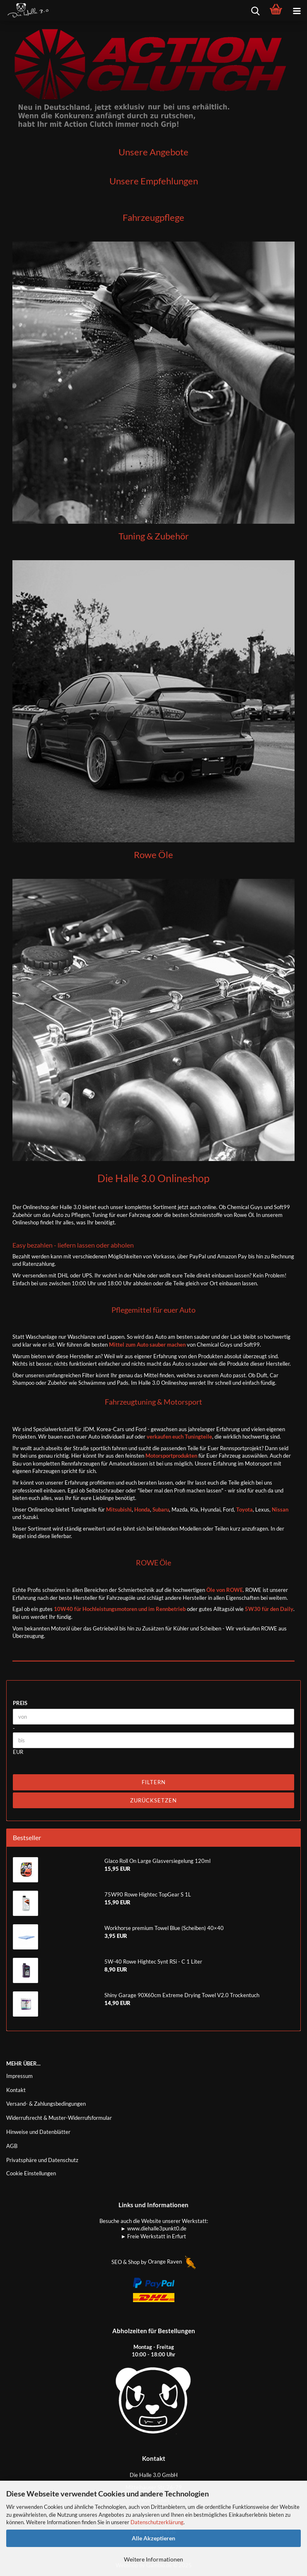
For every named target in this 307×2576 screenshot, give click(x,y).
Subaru (160, 1509)
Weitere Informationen (153, 2559)
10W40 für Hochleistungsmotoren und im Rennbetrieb (120, 1609)
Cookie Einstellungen (31, 2173)
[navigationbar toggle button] (296, 10)
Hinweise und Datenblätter (38, 2132)
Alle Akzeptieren (153, 2538)
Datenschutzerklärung (157, 2522)
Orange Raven (172, 2261)
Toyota (244, 1509)
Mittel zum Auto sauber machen (147, 1344)
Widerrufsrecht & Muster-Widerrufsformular (59, 2117)
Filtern (154, 1782)
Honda (142, 1509)
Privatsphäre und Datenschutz (42, 2160)
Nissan (280, 1509)
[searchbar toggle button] (255, 10)
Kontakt (16, 2090)
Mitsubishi (118, 1509)
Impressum (19, 2076)
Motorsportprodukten (171, 1455)
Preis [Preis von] (20, 1703)
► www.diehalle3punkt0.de (153, 2228)
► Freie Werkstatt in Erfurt (153, 2236)
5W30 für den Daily (269, 1609)
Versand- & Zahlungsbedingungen (46, 2103)
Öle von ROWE (224, 1590)
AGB (11, 2146)
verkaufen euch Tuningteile (179, 1436)
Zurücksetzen (153, 1800)
